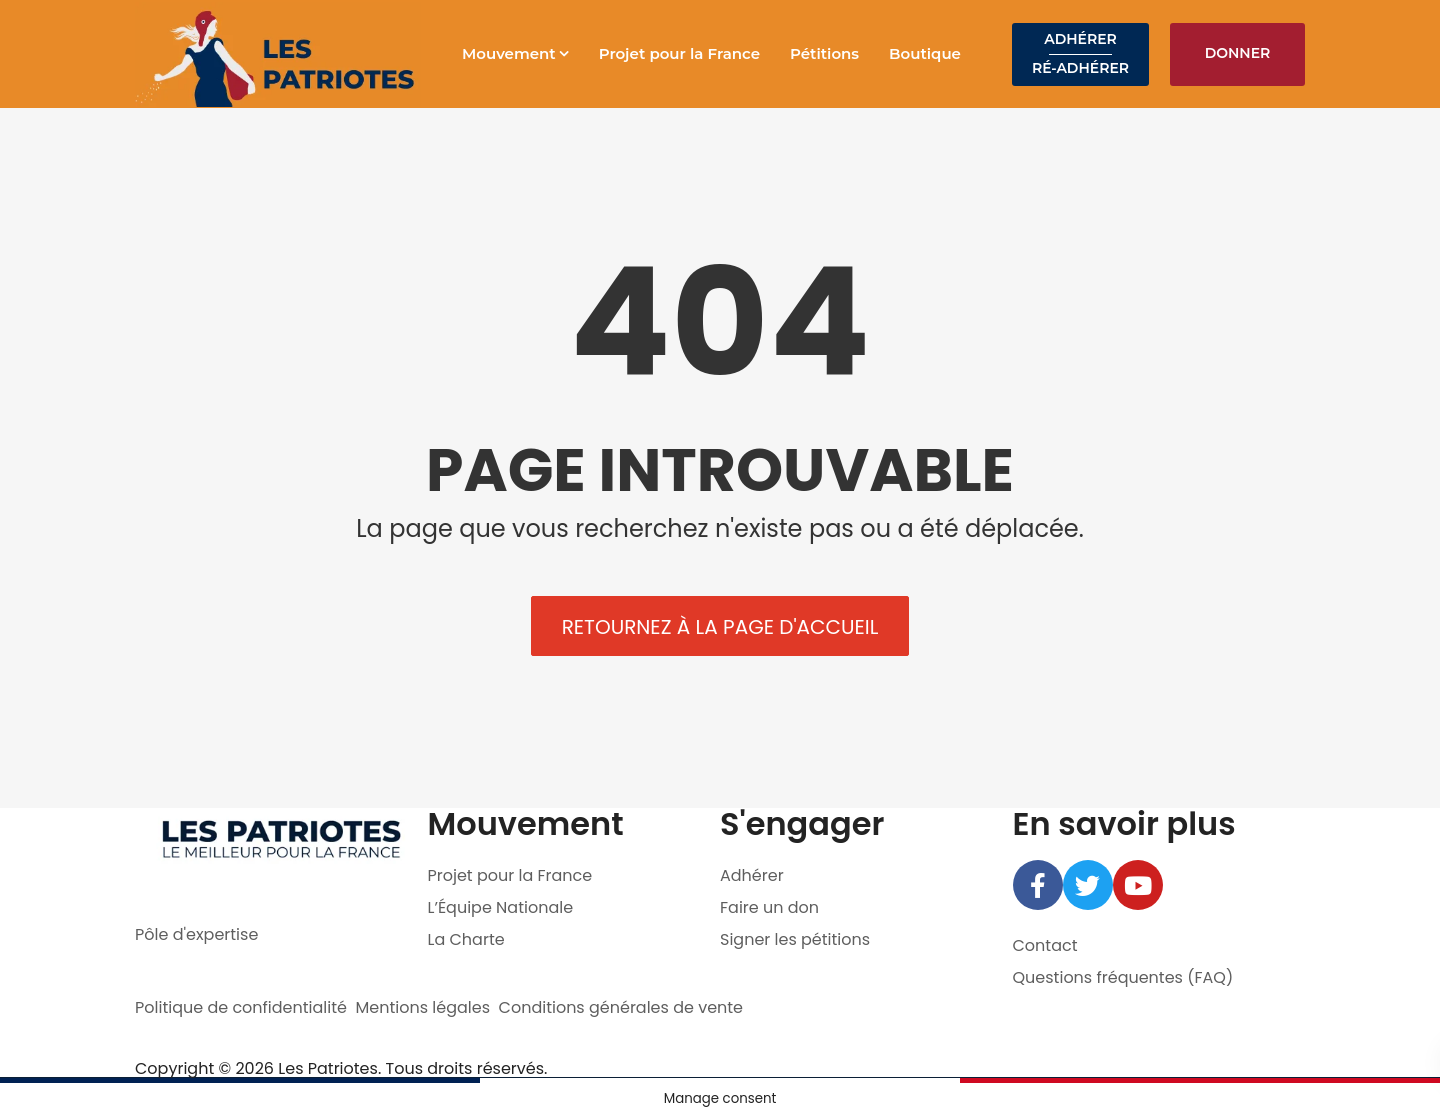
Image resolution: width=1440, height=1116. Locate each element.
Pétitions (824, 53)
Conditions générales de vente (621, 1007)
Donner (1238, 53)
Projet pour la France (679, 53)
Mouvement (509, 53)
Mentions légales (423, 1007)
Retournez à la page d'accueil (720, 627)
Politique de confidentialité (241, 1007)
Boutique (925, 53)
